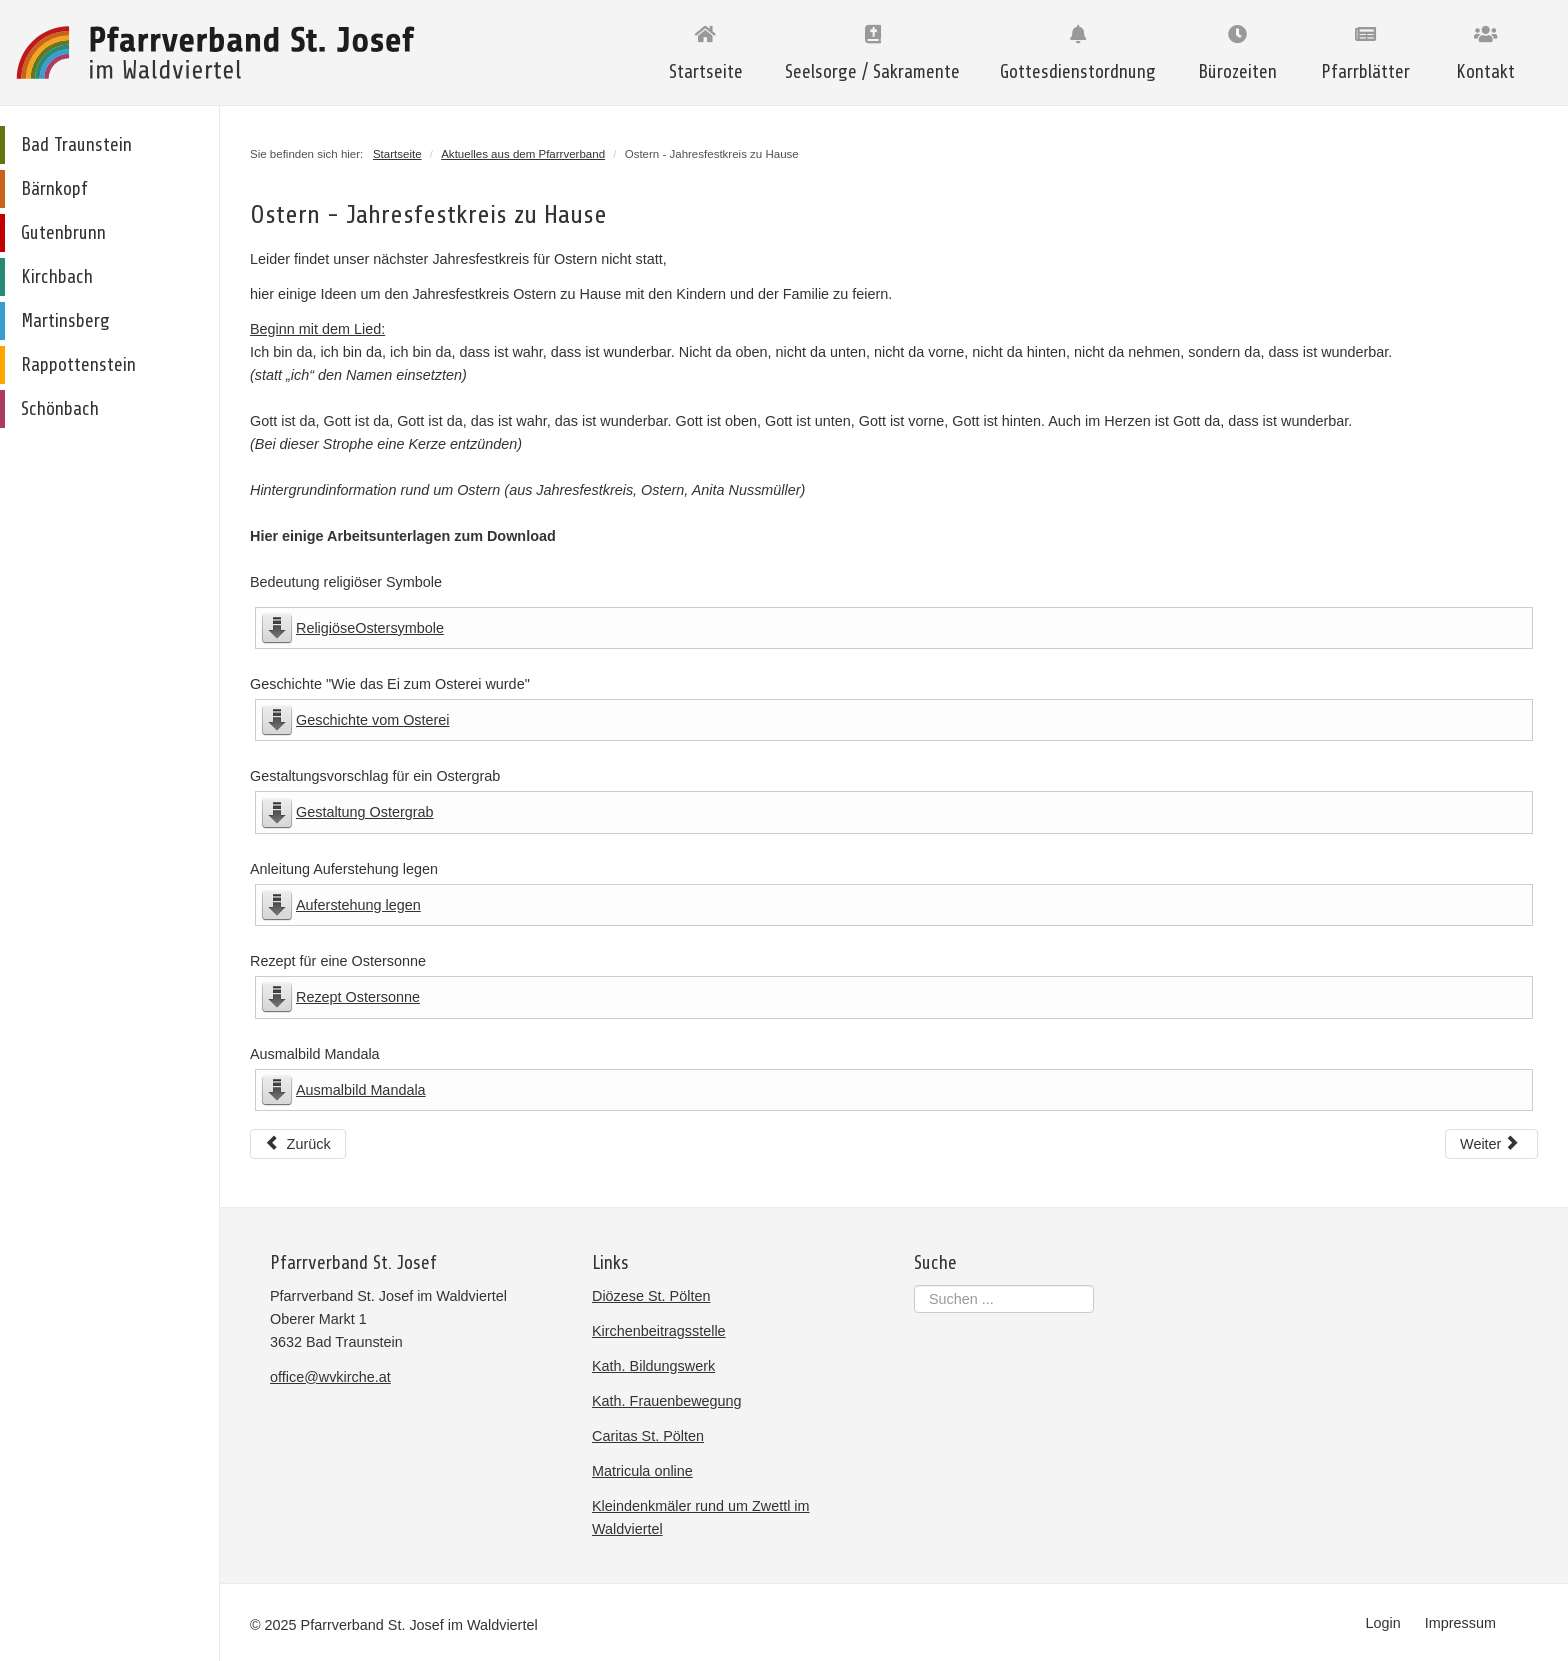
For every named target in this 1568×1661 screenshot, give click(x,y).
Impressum (1460, 1623)
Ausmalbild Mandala (361, 1090)
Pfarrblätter (1365, 72)
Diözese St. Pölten (651, 1296)
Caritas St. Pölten (648, 1436)
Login (1383, 1623)
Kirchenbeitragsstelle (659, 1331)
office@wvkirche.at (330, 1377)
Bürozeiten (1237, 72)
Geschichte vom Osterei (373, 720)
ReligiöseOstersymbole (370, 628)
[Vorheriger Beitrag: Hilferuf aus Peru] (298, 1144)
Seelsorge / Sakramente (872, 72)
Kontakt (1485, 72)
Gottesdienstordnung (1078, 72)
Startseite (706, 72)
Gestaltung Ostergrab (365, 812)
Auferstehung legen (358, 905)
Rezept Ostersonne (358, 997)
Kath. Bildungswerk (653, 1366)
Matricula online (642, 1471)
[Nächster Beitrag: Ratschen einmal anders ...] (1491, 1144)
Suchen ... (914, 1285)
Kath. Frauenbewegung (667, 1401)
